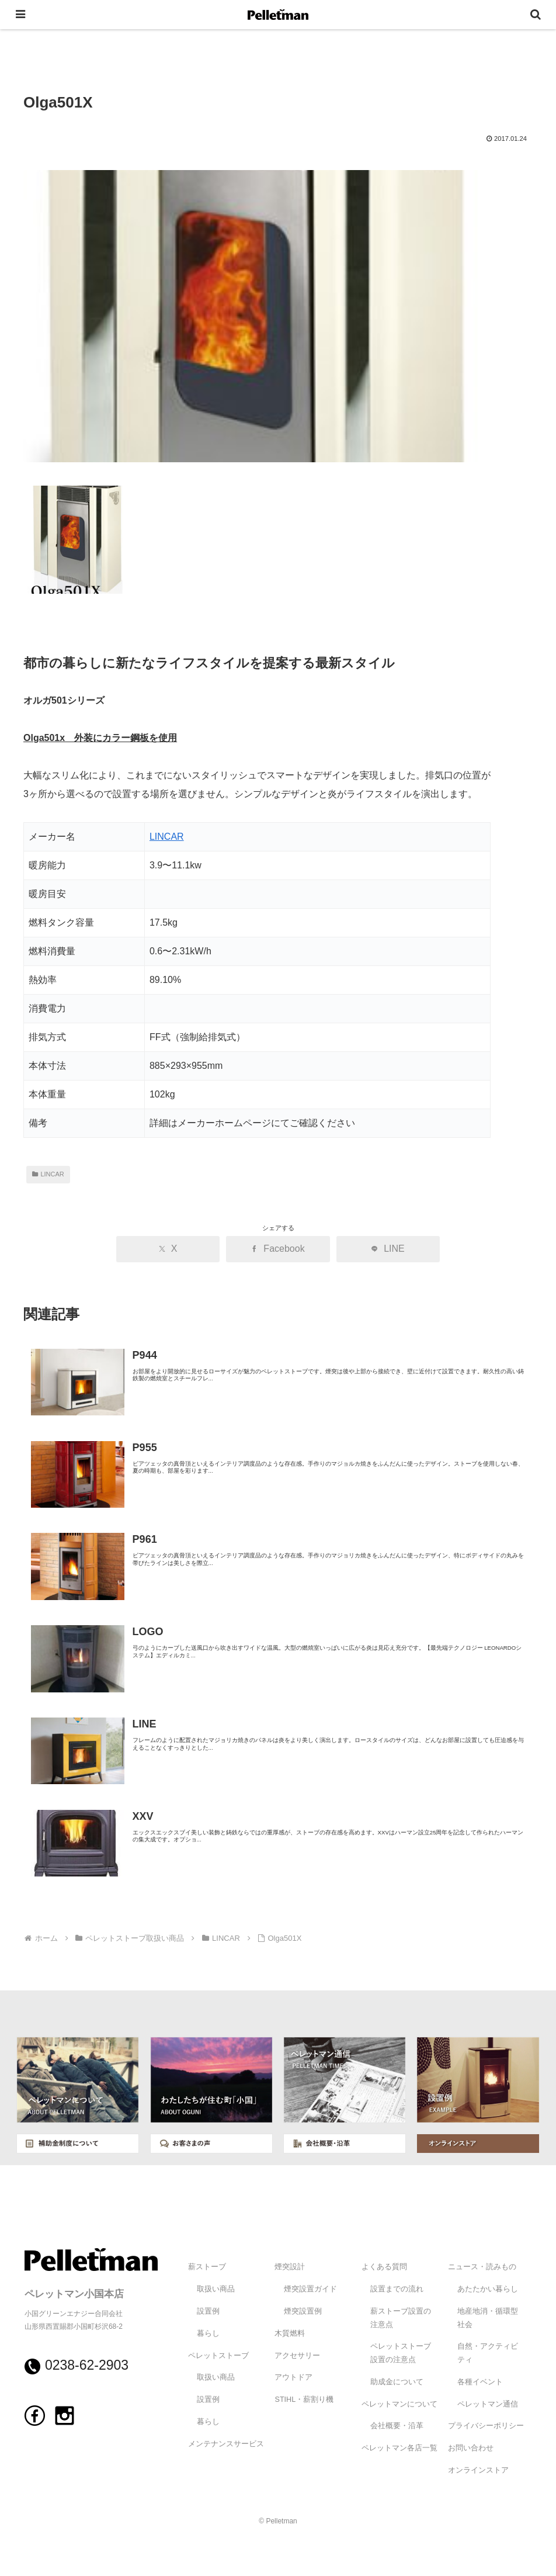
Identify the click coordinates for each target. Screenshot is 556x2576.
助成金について (396, 2382)
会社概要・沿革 (396, 2426)
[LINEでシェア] (381, 1249)
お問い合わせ (471, 2448)
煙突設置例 (303, 2311)
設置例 (208, 2311)
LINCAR (167, 837)
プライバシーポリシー (486, 2426)
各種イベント (480, 2382)
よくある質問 (384, 2267)
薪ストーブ (207, 2267)
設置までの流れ (396, 2289)
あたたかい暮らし (487, 2289)
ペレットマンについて (399, 2404)
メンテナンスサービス (226, 2444)
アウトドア (293, 2377)
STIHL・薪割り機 (303, 2399)
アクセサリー (297, 2356)
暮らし (208, 2333)
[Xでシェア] (175, 1249)
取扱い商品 (216, 2289)
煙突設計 (289, 2267)
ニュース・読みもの (482, 2267)
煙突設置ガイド (310, 2289)
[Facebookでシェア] (278, 1249)
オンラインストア (478, 2470)
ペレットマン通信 (487, 2404)
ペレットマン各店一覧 (399, 2448)
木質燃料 (289, 2333)
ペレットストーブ (218, 2356)
